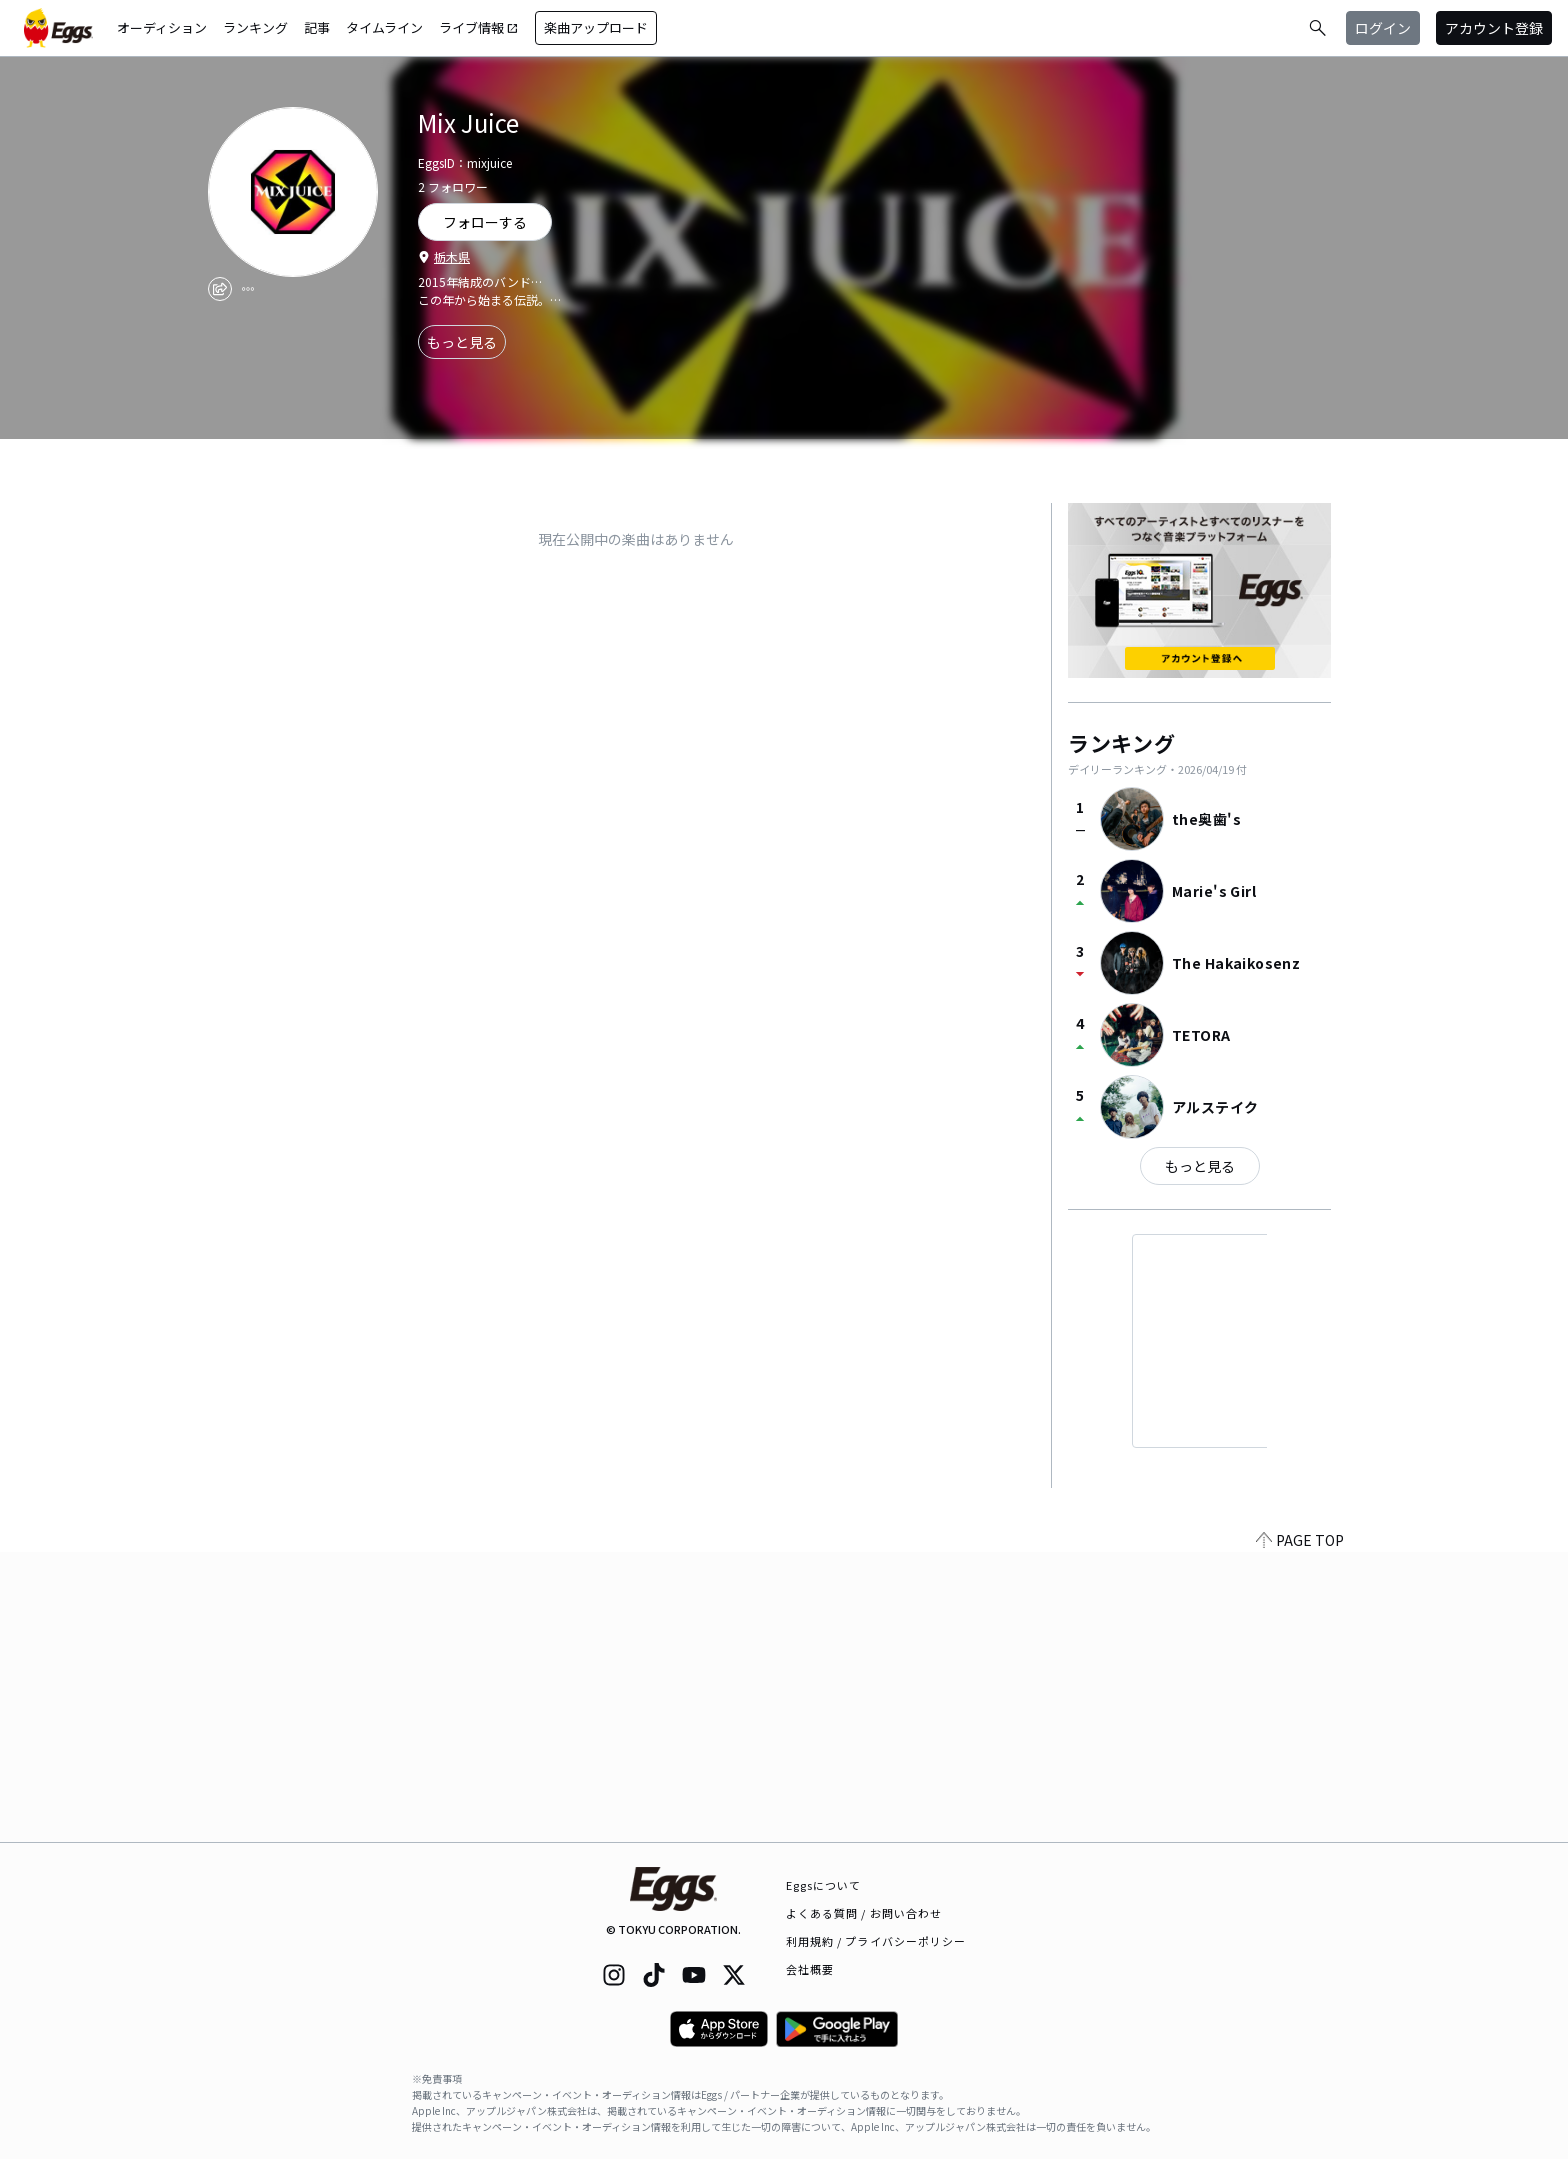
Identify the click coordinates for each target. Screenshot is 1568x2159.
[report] (248, 289)
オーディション (162, 27)
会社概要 (810, 1969)
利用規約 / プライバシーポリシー (876, 1941)
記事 (317, 27)
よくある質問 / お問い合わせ (864, 1913)
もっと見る (462, 342)
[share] (220, 289)
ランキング (255, 27)
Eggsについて (824, 1885)
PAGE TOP (1300, 1830)
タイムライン (384, 27)
